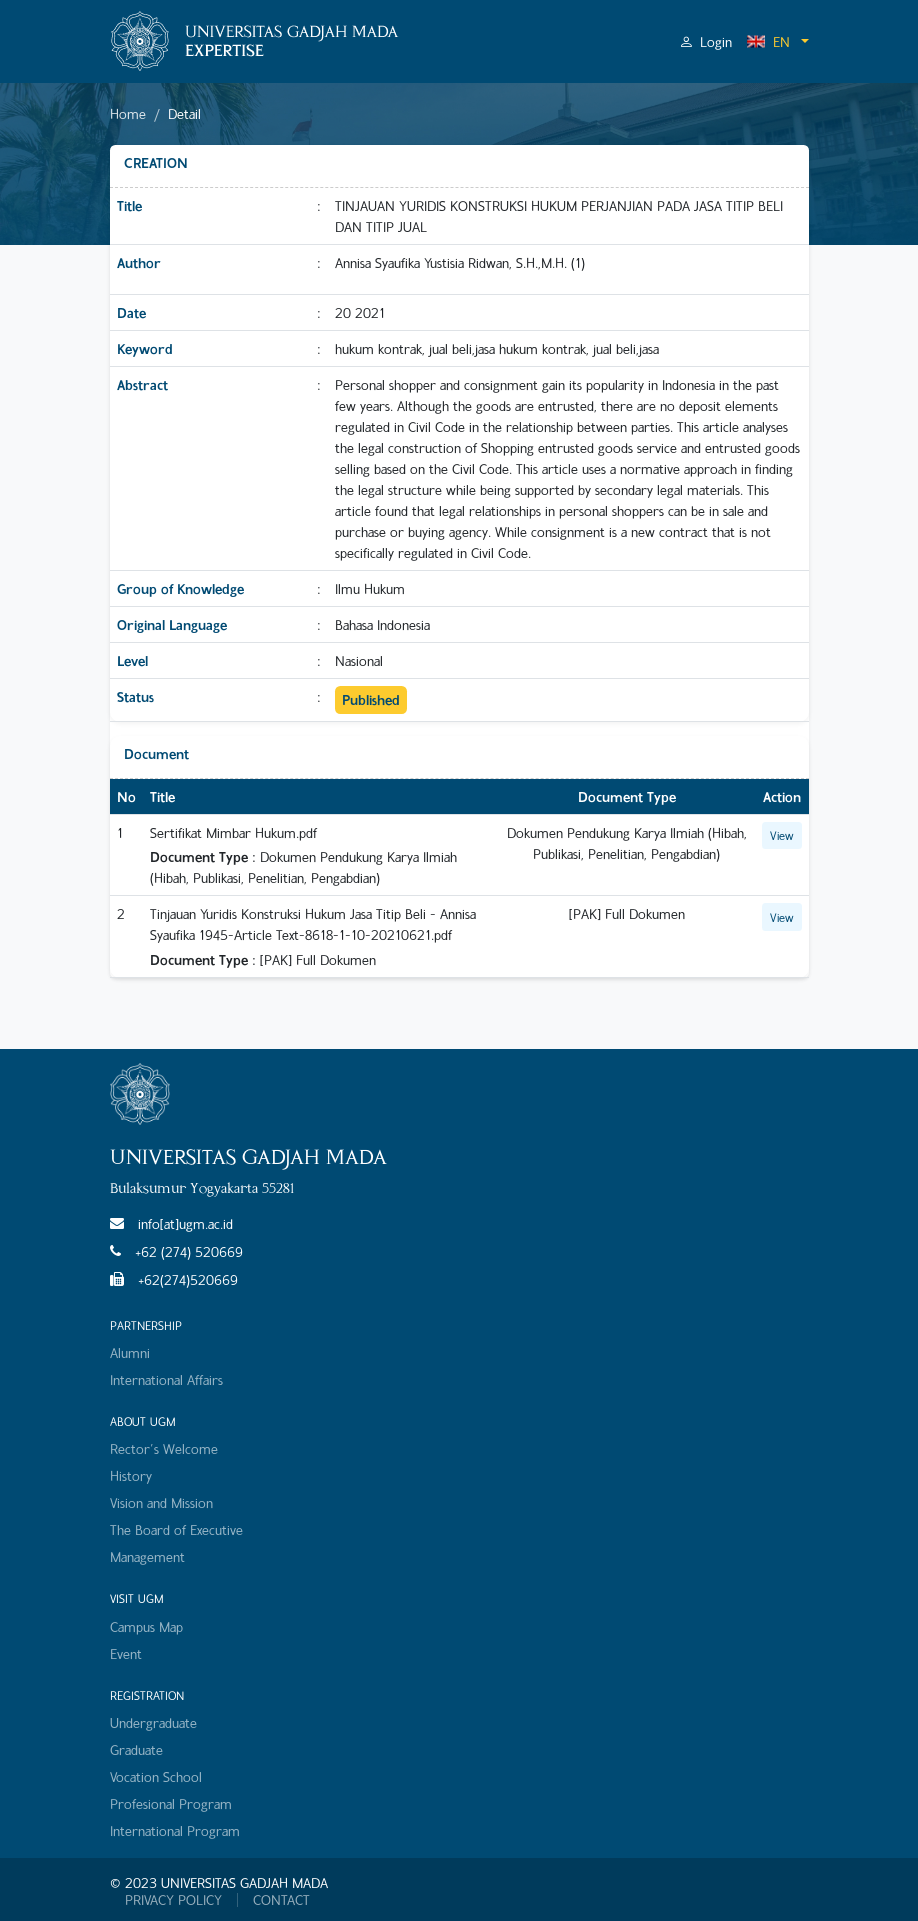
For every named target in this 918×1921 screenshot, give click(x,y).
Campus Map (146, 1626)
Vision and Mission (161, 1502)
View (782, 835)
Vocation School (156, 1776)
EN (768, 41)
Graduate (136, 1749)
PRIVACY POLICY (173, 1900)
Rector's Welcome (164, 1448)
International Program (175, 1830)
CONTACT (281, 1900)
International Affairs (166, 1379)
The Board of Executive (176, 1529)
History (131, 1475)
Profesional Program (171, 1803)
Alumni (130, 1352)
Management (147, 1556)
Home (128, 113)
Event (126, 1653)
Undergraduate (153, 1722)
